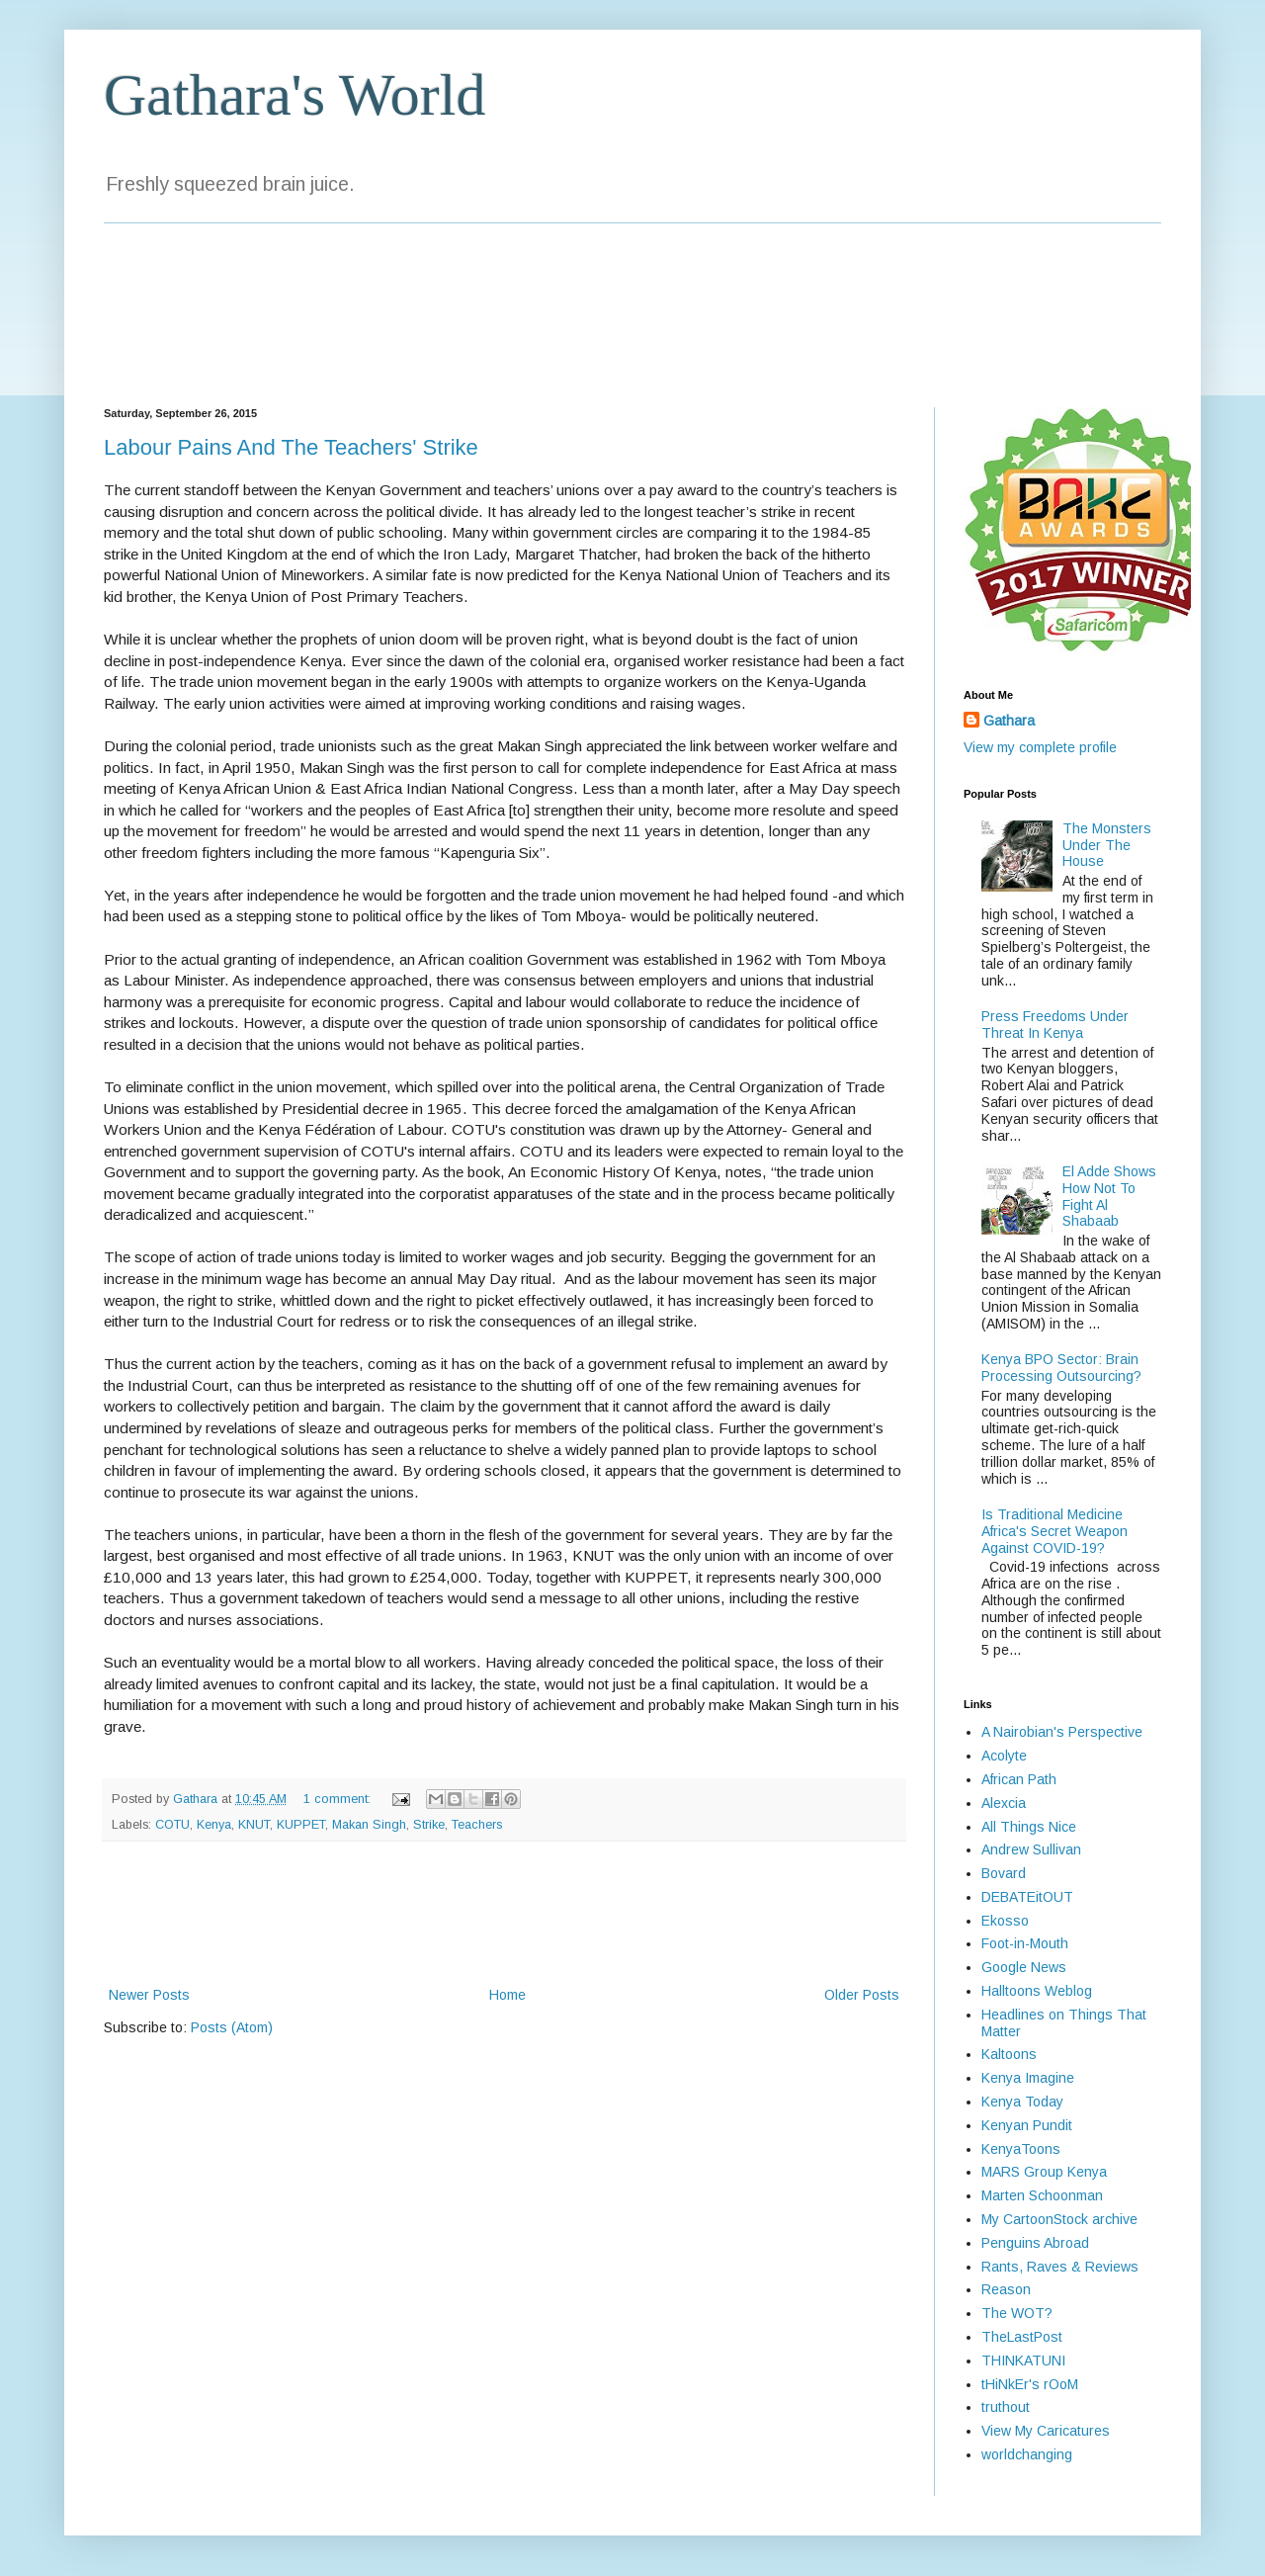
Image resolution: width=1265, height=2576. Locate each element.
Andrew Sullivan (1031, 1849)
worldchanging (1026, 2454)
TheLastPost (1021, 2337)
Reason (1006, 2289)
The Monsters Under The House (1106, 845)
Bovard (1003, 1873)
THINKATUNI (1023, 2360)
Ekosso (1005, 1921)
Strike (429, 1825)
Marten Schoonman (1042, 2195)
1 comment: (339, 1799)
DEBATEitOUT (1027, 1897)
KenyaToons (1020, 2149)
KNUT (254, 1825)
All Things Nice (1028, 1827)
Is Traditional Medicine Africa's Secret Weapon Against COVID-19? (1054, 1531)
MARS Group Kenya (1044, 2172)
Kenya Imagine (1027, 2078)
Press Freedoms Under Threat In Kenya (1055, 1024)
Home (507, 1995)
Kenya (214, 1825)
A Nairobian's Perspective (1061, 1732)
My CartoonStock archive (1059, 2219)
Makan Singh (369, 1825)
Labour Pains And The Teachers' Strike (291, 447)
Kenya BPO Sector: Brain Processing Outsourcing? (1061, 1367)
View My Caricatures (1045, 2431)
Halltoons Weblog (1036, 1991)
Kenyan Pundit (1026, 2125)
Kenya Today (1022, 2101)
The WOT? (1017, 2313)
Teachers (477, 1825)
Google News (1023, 1967)
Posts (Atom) (232, 2027)
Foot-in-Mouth (1024, 1943)
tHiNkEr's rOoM (1029, 2384)
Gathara (1009, 721)
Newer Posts (149, 1995)
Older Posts (861, 1995)
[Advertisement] (504, 1913)
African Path (1018, 1779)
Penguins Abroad (1035, 2243)
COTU (172, 1825)
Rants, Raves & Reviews (1059, 2267)
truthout (1005, 2407)
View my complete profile (1040, 747)
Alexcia (1003, 1803)
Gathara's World (294, 95)
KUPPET (301, 1825)
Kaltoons (1009, 2054)
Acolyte (1004, 1755)
